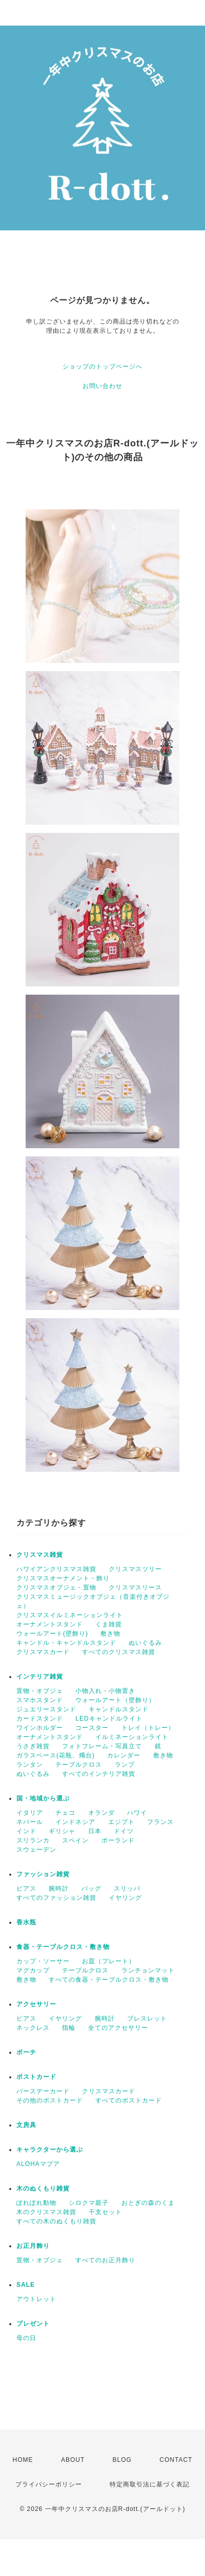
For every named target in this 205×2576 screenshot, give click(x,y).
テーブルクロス (78, 1764)
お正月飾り (33, 2245)
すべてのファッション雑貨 (56, 1897)
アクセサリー (36, 2004)
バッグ (91, 1888)
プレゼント (33, 2323)
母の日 (26, 2338)
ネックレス (33, 2027)
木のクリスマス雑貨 (46, 2212)
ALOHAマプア (38, 2163)
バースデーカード (43, 2091)
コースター (92, 1727)
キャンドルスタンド (119, 1709)
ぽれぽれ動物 (36, 2202)
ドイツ (124, 1831)
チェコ (65, 1812)
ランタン (29, 1764)
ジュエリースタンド (46, 1709)
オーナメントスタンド (49, 1624)
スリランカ (33, 1840)
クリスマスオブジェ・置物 (56, 1587)
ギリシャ (62, 1831)
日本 (94, 1831)
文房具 (26, 2125)
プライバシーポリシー (48, 2484)
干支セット (105, 2212)
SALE (25, 2284)
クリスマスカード (43, 1652)
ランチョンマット (148, 1970)
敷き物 (110, 1633)
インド (26, 1831)
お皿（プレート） (108, 1961)
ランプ (125, 1764)
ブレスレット (147, 2018)
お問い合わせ (102, 386)
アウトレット (36, 2299)
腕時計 (59, 1888)
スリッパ (127, 1888)
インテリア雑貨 (39, 1676)
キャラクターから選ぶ (49, 2149)
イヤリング (125, 1897)
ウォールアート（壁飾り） (115, 1700)
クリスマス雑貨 (39, 1554)
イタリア (29, 1812)
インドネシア (75, 1822)
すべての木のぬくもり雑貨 (56, 2221)
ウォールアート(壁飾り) (52, 1633)
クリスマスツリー (135, 1569)
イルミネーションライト (132, 1737)
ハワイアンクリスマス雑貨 (56, 1569)
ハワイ (137, 1812)
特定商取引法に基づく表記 (150, 2484)
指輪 (68, 2027)
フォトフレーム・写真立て (102, 1746)
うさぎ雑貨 (33, 1746)
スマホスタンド (39, 1700)
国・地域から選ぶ (43, 1798)
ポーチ (26, 2052)
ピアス (26, 1888)
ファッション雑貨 (43, 1874)
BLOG (122, 2459)
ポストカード (36, 2076)
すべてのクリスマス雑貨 (118, 1652)
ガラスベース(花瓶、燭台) (55, 1755)
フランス (160, 1822)
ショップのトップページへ (102, 366)
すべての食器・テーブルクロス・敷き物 (109, 1979)
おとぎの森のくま (148, 2202)
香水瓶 (26, 1922)
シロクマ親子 (89, 2202)
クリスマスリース (135, 1587)
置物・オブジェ (39, 1690)
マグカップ (33, 1970)
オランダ (101, 1812)
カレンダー (123, 1755)
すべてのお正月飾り (105, 2260)
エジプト (121, 1822)
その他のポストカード (49, 2100)
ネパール (29, 1822)
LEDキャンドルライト (108, 1718)
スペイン (75, 1840)
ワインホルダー (39, 1727)
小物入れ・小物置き (105, 1690)
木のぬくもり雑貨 (43, 2188)
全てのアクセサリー (118, 2027)
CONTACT (175, 2459)
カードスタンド (39, 1718)
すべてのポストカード (128, 2100)
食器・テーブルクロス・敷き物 (63, 1946)
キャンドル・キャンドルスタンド (66, 1642)
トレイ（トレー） (148, 1727)
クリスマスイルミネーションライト (69, 1615)
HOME (23, 2459)
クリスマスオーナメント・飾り (63, 1578)
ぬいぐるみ (145, 1642)
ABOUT (73, 2459)
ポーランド (118, 1840)
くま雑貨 (108, 1624)
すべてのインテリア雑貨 (98, 1773)
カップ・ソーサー (43, 1961)
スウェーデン (36, 1849)
